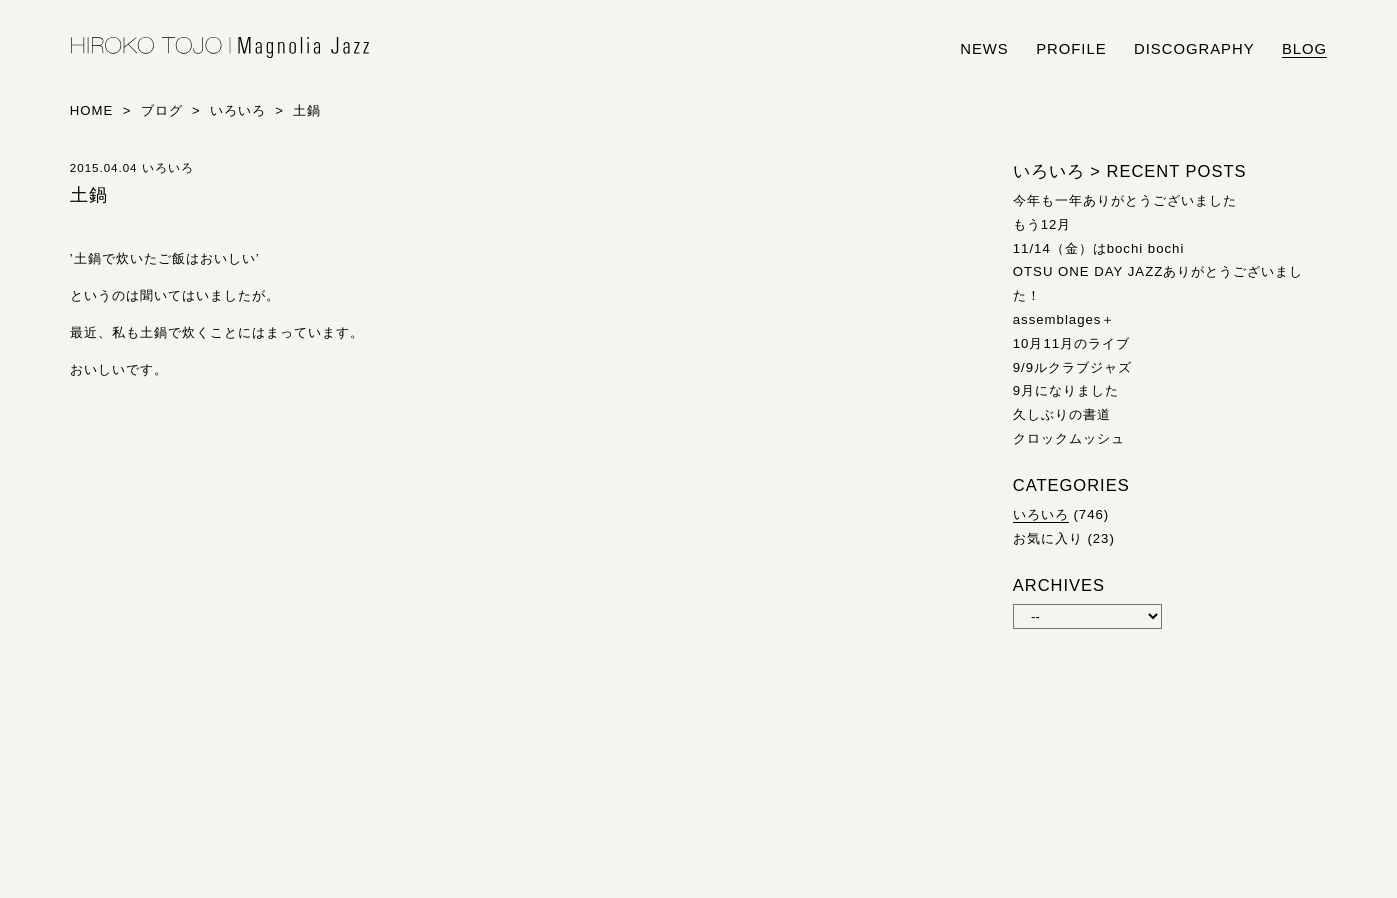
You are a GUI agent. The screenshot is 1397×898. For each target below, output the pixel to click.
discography (1194, 49)
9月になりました (1066, 390)
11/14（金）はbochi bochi (1099, 248)
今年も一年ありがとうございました (1125, 200)
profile (1071, 49)
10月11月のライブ (1071, 343)
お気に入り (1048, 538)
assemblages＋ (1064, 319)
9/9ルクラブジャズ (1072, 367)
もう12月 (1042, 224)
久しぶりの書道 (1062, 414)
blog (1304, 49)
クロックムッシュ (1069, 438)
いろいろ (1041, 514)
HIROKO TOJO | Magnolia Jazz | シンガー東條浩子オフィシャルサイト (220, 48)
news (984, 49)
